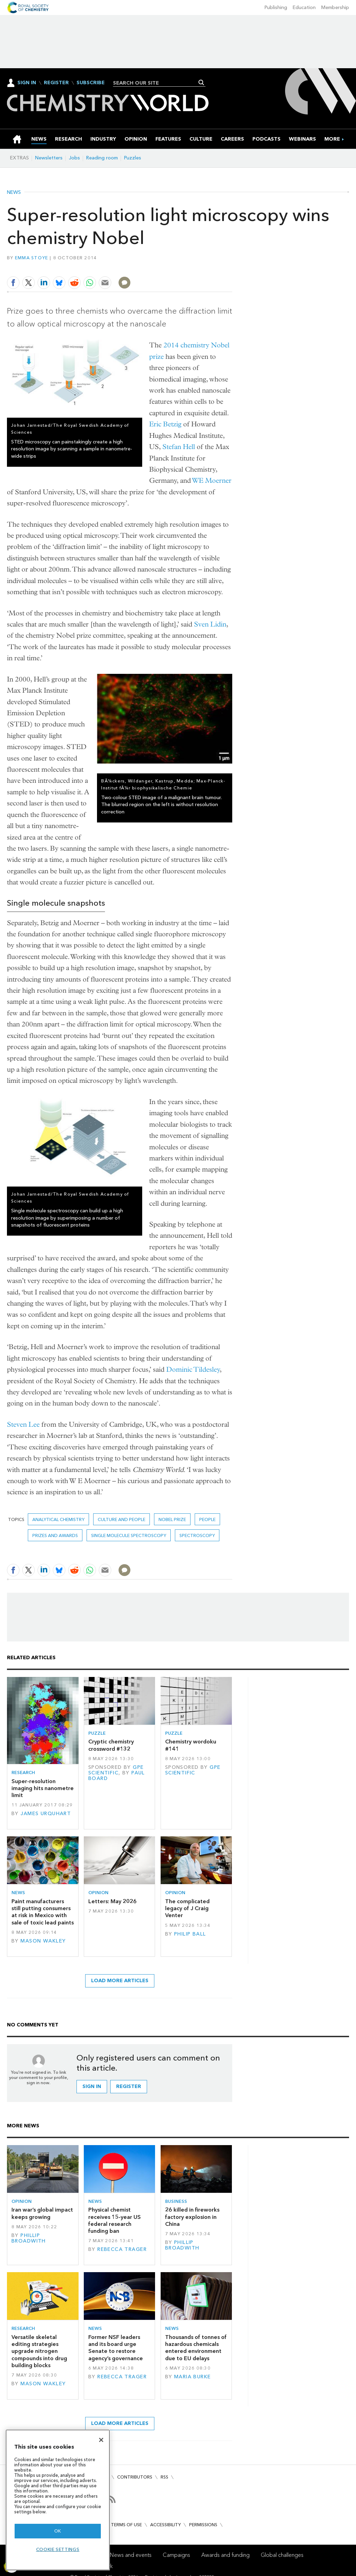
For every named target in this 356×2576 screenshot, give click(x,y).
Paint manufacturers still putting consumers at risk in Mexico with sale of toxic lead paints (42, 1912)
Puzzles (132, 158)
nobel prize (172, 1519)
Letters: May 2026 (112, 1901)
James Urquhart (46, 1814)
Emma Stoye (31, 257)
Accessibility (165, 2524)
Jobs (74, 158)
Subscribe (90, 83)
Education (304, 7)
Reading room (102, 158)
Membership (335, 7)
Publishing (276, 7)
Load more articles (119, 1981)
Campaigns (176, 2555)
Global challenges (282, 2555)
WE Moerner (212, 480)
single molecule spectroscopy (128, 1535)
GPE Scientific (116, 1770)
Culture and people (121, 1519)
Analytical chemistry (58, 1519)
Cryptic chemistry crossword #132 (111, 1745)
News (14, 192)
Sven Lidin (210, 624)
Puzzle (97, 1733)
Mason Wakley (43, 1941)
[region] (58, 2499)
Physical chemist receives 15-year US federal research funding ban (114, 2220)
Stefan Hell (178, 447)
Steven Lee (23, 1424)
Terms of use (126, 2524)
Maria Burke (192, 2377)
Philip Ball (190, 1934)
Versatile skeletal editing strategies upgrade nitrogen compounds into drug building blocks (39, 2351)
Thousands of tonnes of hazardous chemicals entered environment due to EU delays (196, 2348)
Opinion (98, 1892)
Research (23, 1772)
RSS (164, 2477)
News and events (131, 2555)
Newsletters (49, 158)
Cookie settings (58, 2549)
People (207, 1519)
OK (57, 2531)
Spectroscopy (197, 1535)
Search (201, 82)
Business (176, 2201)
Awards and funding (225, 2555)
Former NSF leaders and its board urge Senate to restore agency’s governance (115, 2348)
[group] (332, 139)
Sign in (91, 2086)
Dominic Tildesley (193, 1369)
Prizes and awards (55, 1535)
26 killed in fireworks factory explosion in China (192, 2216)
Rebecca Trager (122, 2249)
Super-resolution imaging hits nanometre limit (42, 1788)
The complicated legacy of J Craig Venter (187, 1908)
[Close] (101, 2440)
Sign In (26, 83)
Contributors (134, 2477)
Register (56, 83)
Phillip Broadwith (28, 2238)
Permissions (203, 2524)
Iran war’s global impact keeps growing (42, 2213)
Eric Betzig (165, 424)
